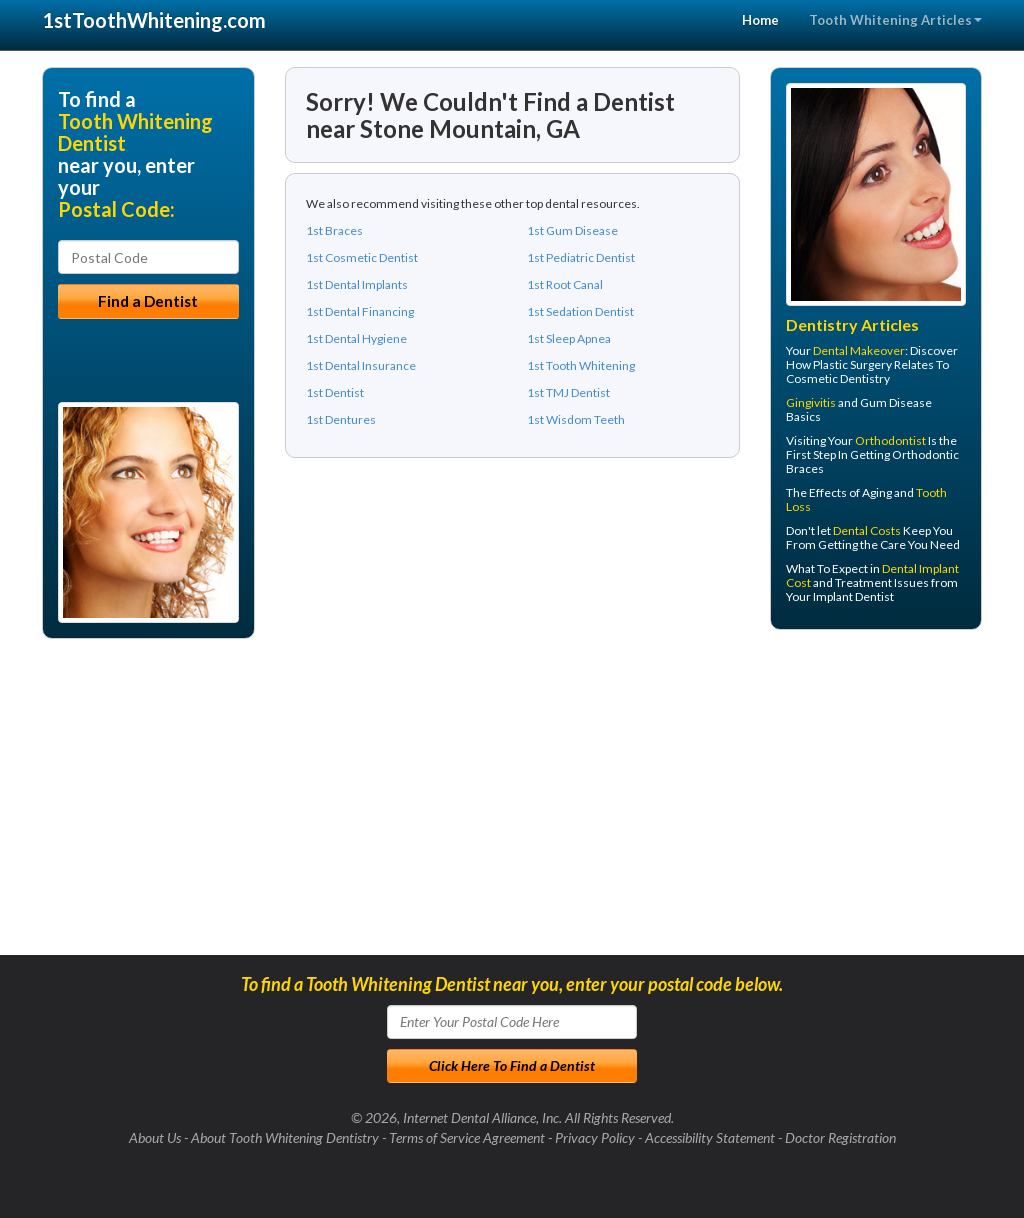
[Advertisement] (872, 800)
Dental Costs (867, 530)
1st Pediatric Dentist (581, 257)
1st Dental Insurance (361, 365)
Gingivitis (811, 402)
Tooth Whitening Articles (895, 20)
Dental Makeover (859, 350)
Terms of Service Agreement (467, 1137)
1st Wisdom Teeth (576, 419)
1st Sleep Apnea (569, 338)
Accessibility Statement (710, 1137)
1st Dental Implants (357, 284)
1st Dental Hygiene (356, 338)
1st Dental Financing (360, 311)
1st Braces (334, 230)
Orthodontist (890, 440)
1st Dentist (335, 392)
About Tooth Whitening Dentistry (285, 1137)
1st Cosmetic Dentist (362, 257)
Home (760, 20)
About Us (155, 1137)
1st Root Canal (565, 284)
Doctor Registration (840, 1137)
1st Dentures (341, 419)
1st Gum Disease (572, 230)
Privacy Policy (595, 1137)
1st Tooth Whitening (581, 365)
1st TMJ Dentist (568, 392)
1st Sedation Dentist (580, 311)
